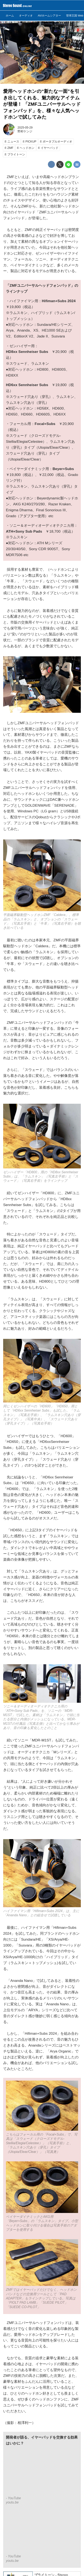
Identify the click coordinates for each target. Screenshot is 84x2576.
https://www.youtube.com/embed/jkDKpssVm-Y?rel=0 (42, 2474)
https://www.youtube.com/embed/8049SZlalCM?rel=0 (42, 2532)
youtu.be (12, 2502)
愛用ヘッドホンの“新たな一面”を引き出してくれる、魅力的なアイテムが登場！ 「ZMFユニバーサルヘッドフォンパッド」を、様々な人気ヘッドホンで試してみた (42, 104)
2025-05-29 (25, 127)
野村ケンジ (25, 131)
